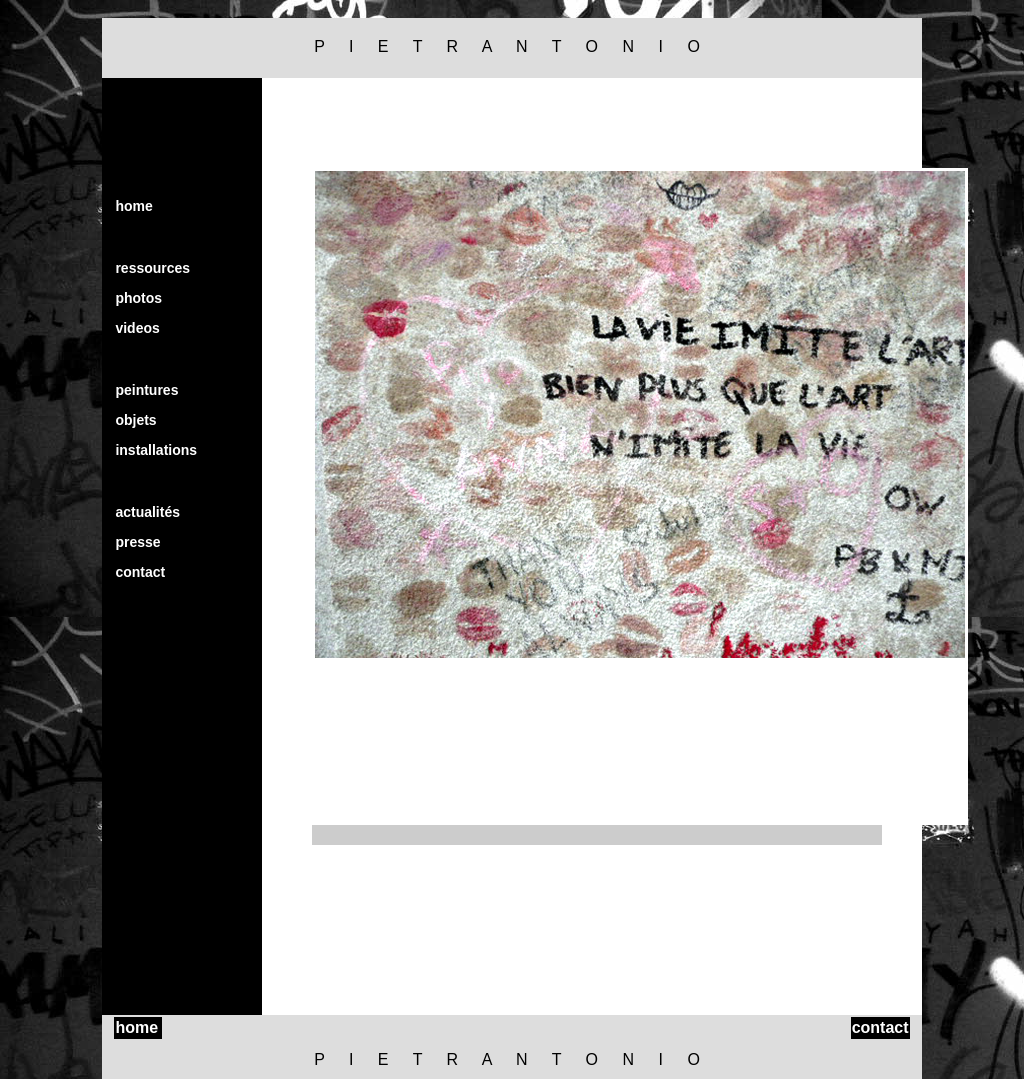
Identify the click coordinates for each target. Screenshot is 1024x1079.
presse (137, 542)
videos (137, 328)
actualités (147, 512)
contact (140, 572)
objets (135, 420)
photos (138, 298)
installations (156, 450)
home (133, 206)
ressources (152, 268)
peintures (146, 390)
